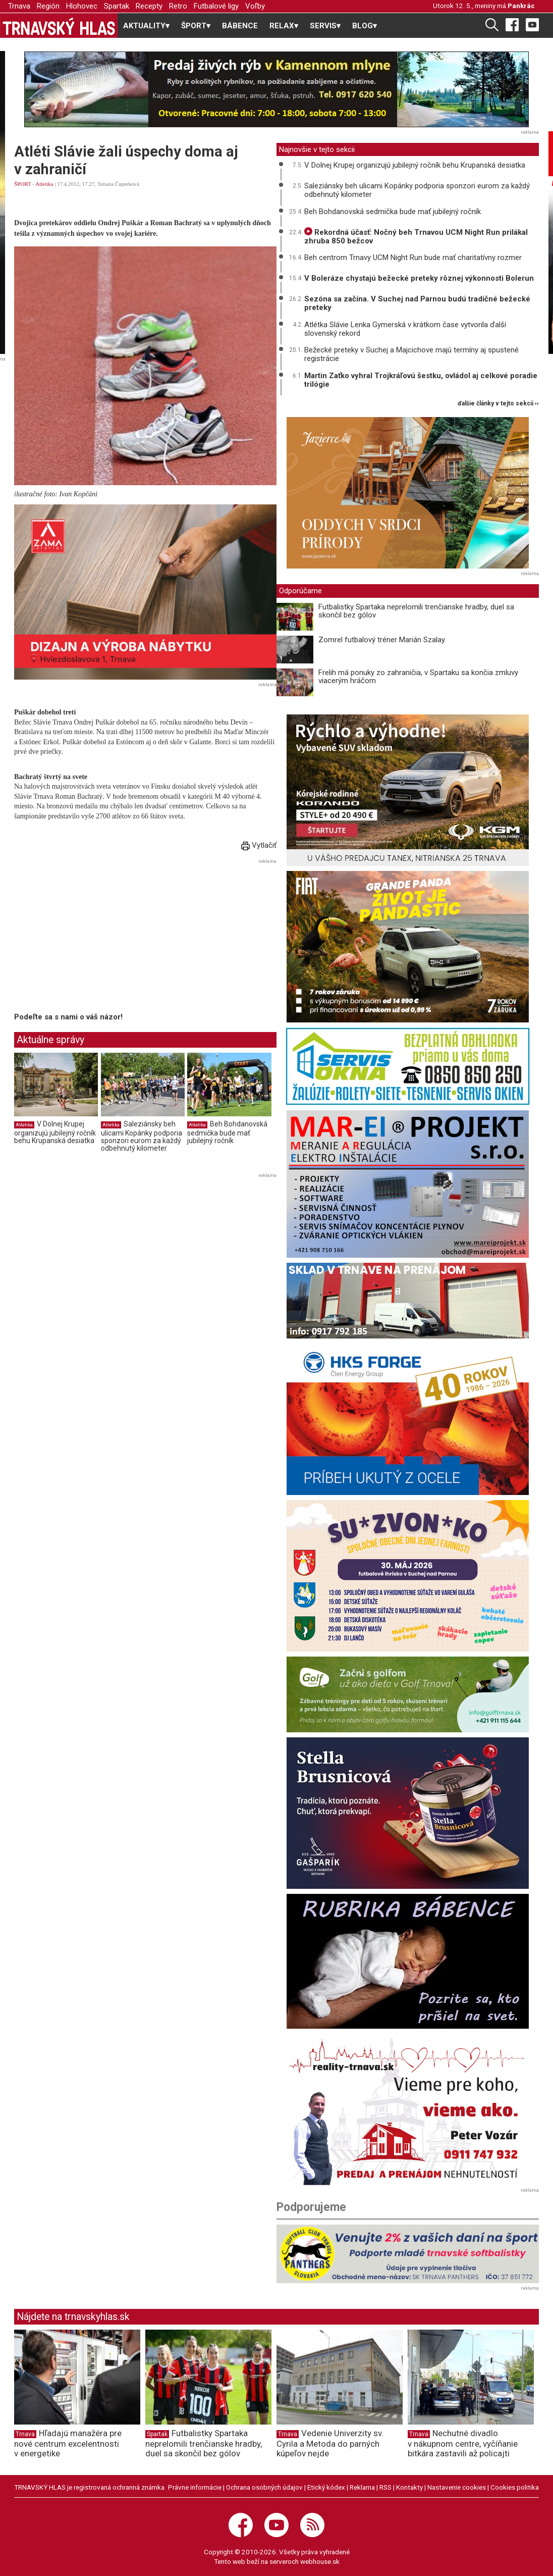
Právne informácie (195, 2487)
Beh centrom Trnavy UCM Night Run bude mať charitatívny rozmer (413, 257)
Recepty (149, 6)
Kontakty (409, 2487)
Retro (178, 6)
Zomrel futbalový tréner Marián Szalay (381, 639)
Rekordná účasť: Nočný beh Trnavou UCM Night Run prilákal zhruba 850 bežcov (416, 236)
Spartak (116, 6)
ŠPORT (22, 184)
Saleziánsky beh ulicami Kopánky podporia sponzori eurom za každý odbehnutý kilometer (141, 1136)
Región (48, 6)
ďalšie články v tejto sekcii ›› (498, 403)
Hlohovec (81, 6)
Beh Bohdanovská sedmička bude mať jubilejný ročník (227, 1132)
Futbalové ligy (216, 6)
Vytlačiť (258, 845)
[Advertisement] (99, 937)
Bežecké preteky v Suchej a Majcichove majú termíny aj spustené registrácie (411, 354)
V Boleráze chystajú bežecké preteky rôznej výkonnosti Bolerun (419, 278)
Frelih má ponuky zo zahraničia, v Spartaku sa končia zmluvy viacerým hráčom (418, 677)
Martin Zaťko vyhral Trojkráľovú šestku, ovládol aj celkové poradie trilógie (420, 380)
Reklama (362, 2487)
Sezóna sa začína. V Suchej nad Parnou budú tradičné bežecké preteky (417, 303)
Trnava (19, 6)
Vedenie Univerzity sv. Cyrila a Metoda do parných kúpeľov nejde (329, 2443)
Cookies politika (514, 2487)
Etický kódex (326, 2487)
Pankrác (521, 6)
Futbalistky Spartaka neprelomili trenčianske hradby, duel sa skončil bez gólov (416, 611)
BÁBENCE (240, 25)
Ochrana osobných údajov (264, 2487)
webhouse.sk (320, 2561)
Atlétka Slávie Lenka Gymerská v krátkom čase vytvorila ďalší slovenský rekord (405, 329)
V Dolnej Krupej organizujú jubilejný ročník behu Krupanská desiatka (55, 1132)
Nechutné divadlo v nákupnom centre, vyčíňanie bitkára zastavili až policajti (463, 2443)
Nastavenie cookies (456, 2487)
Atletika (44, 184)
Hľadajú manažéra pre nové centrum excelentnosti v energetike (68, 2443)
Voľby (255, 6)
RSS (385, 2487)
